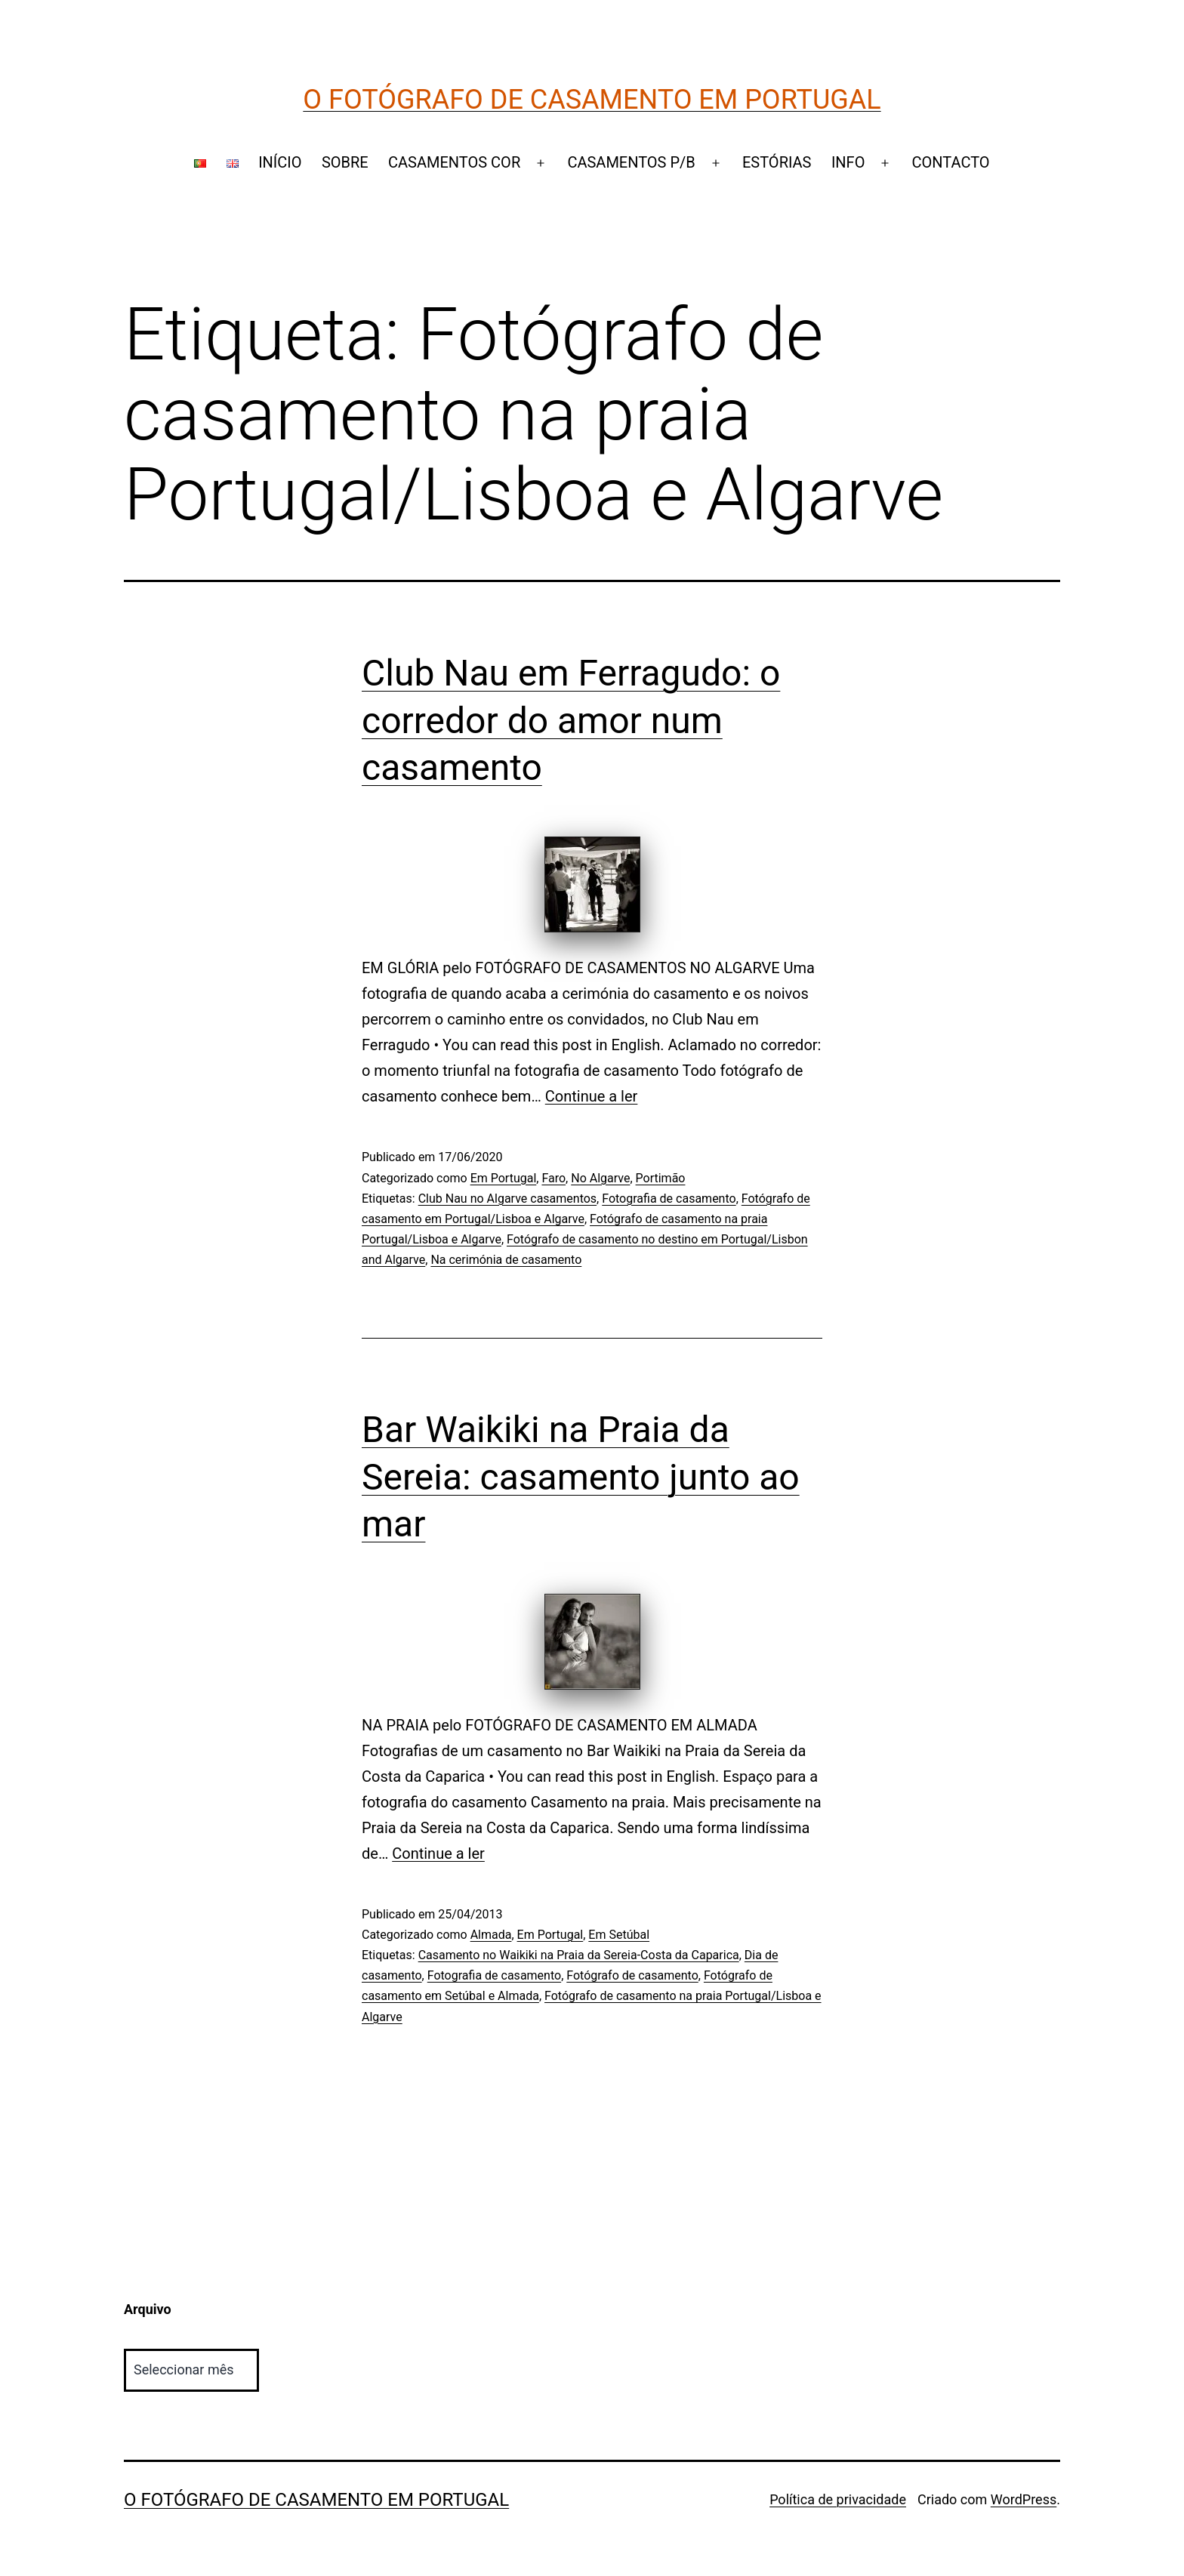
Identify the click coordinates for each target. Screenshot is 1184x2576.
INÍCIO (279, 162)
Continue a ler (591, 1096)
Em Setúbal (618, 1934)
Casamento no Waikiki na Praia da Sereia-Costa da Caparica (578, 1955)
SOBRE (345, 162)
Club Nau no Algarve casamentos (507, 1198)
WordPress (1023, 2499)
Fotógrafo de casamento (632, 1975)
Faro (553, 1178)
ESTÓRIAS (777, 162)
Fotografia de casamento (668, 1198)
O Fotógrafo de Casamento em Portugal (591, 100)
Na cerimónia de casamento (505, 1260)
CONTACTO (951, 162)
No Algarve (600, 1178)
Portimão (661, 1178)
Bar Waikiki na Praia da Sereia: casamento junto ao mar (581, 1476)
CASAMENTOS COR (454, 162)
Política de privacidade (837, 2499)
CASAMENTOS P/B (631, 162)
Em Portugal (503, 1178)
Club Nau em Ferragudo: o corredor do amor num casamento (571, 720)
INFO (848, 162)
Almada (491, 1934)
